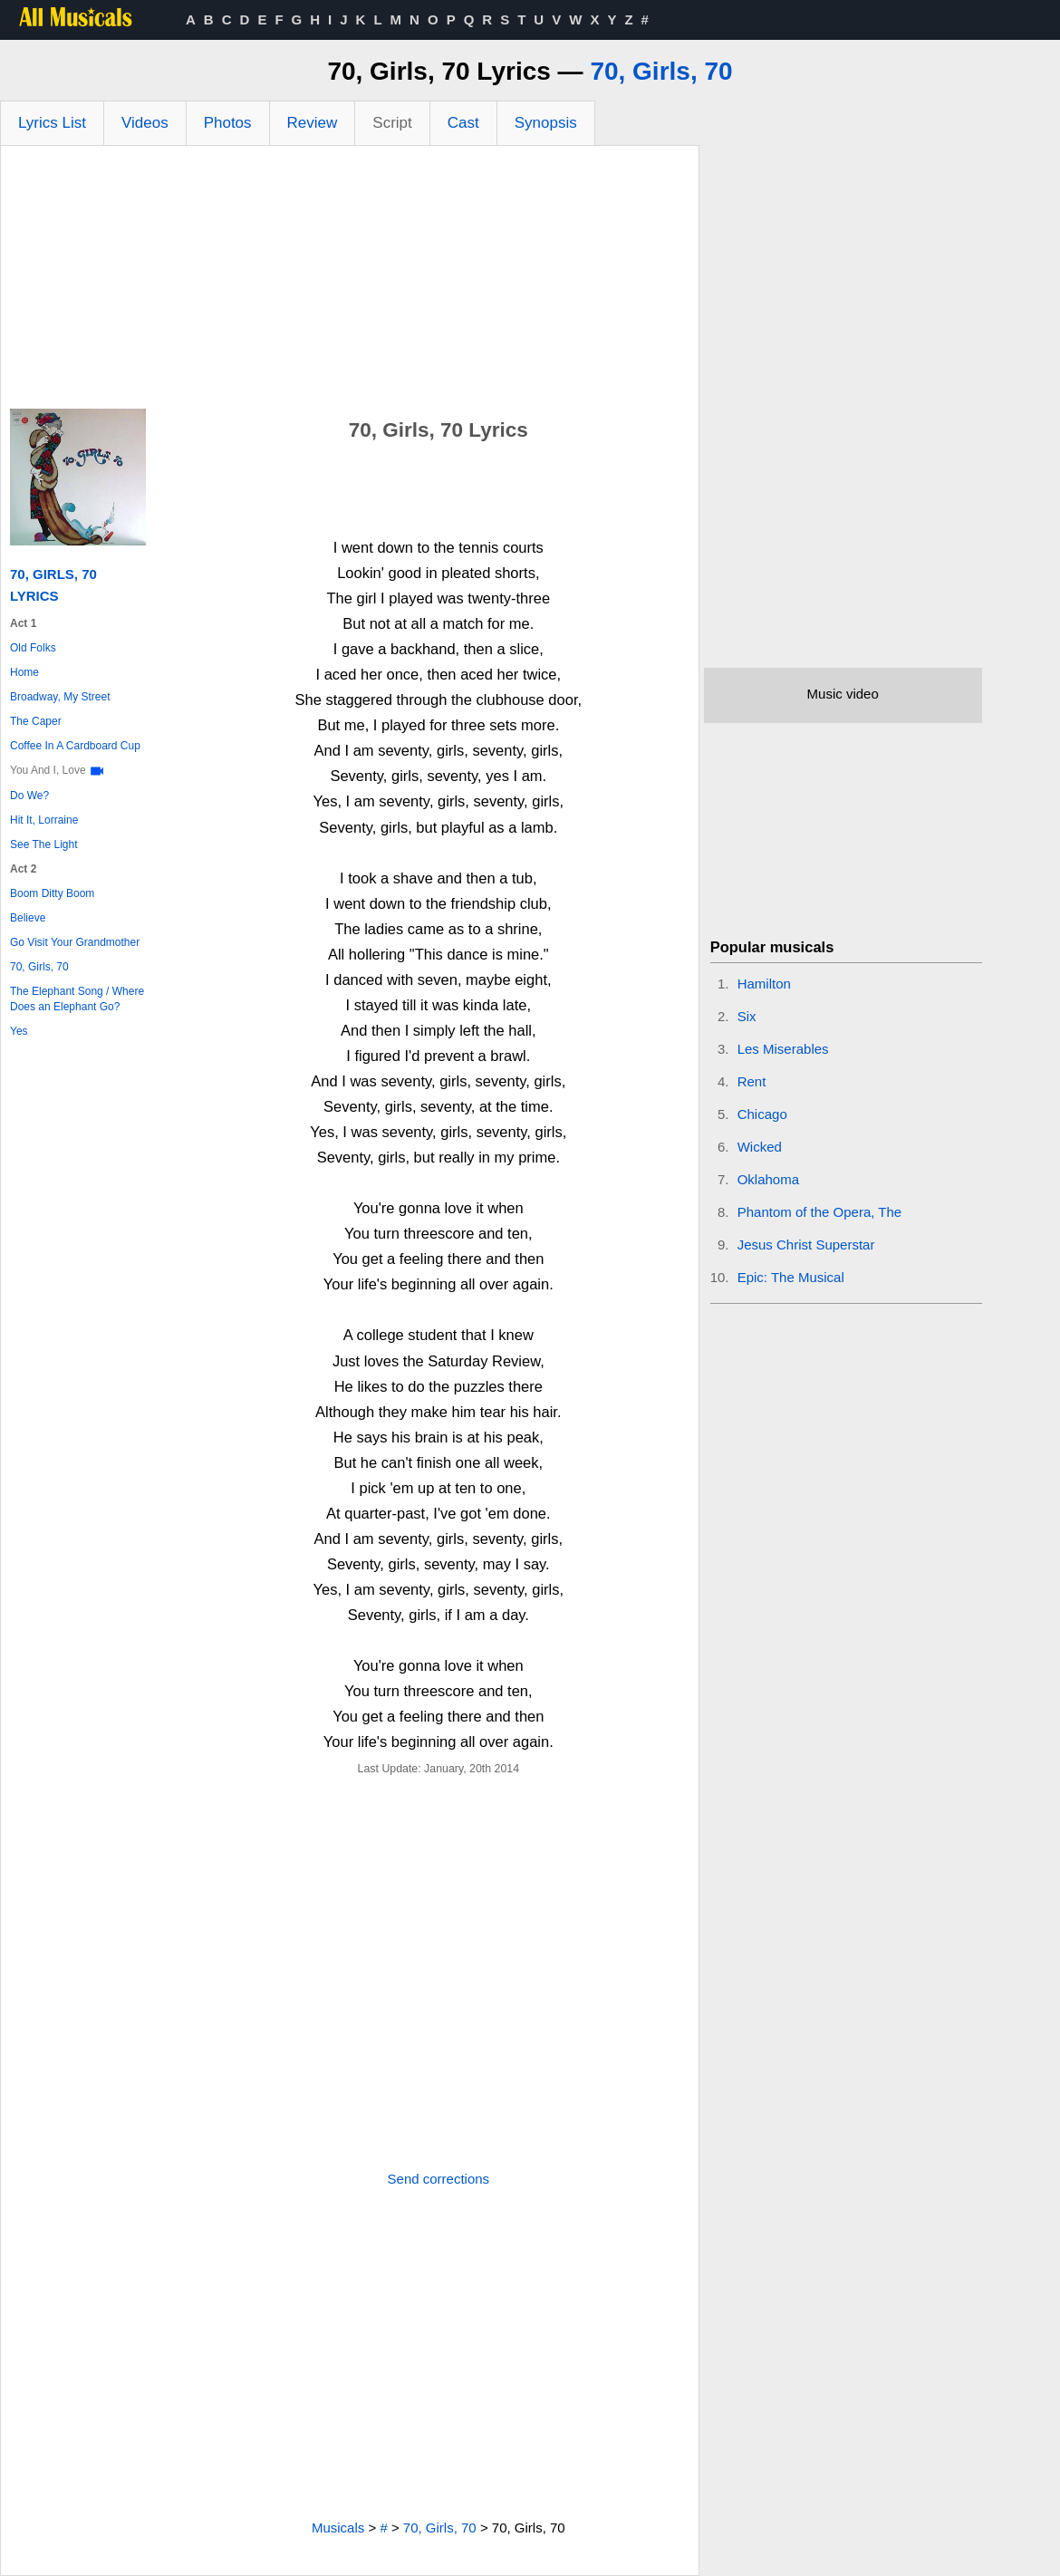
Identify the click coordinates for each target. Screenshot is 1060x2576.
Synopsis (546, 122)
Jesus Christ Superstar (806, 1244)
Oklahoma (768, 1179)
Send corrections (439, 2178)
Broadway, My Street (60, 696)
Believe (27, 918)
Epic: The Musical (790, 1277)
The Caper (36, 721)
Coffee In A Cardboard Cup (75, 745)
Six (746, 1016)
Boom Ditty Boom (52, 893)
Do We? (29, 795)
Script (391, 122)
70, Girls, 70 (661, 71)
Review (312, 122)
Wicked (759, 1146)
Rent (751, 1081)
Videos (145, 122)
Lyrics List (52, 122)
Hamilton (764, 983)
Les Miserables (783, 1048)
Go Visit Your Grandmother (75, 942)
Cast (463, 122)
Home (24, 672)
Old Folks (33, 648)
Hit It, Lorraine (44, 820)
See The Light (44, 844)
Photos (228, 122)
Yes (19, 1031)
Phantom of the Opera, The (819, 1212)
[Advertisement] (349, 282)
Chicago (762, 1114)
